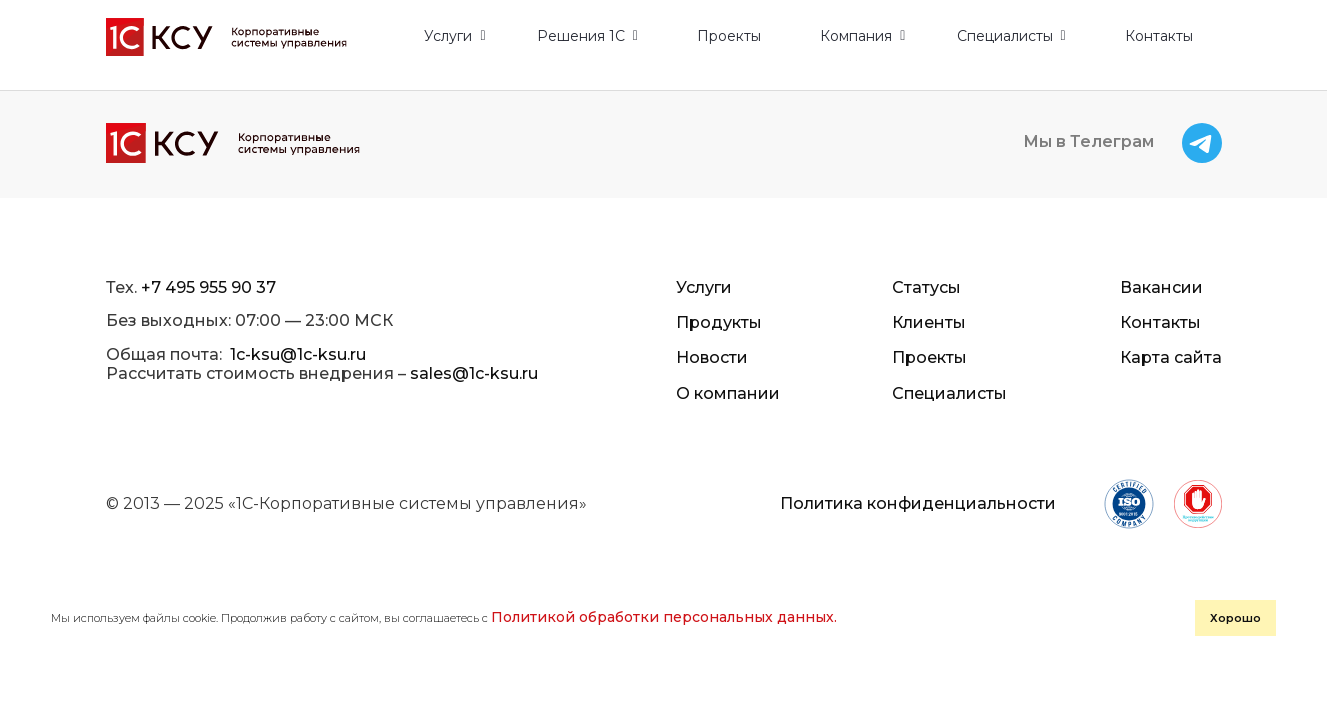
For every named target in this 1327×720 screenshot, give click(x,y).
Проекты (729, 36)
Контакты (1159, 36)
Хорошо (871, 644)
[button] (455, 36)
